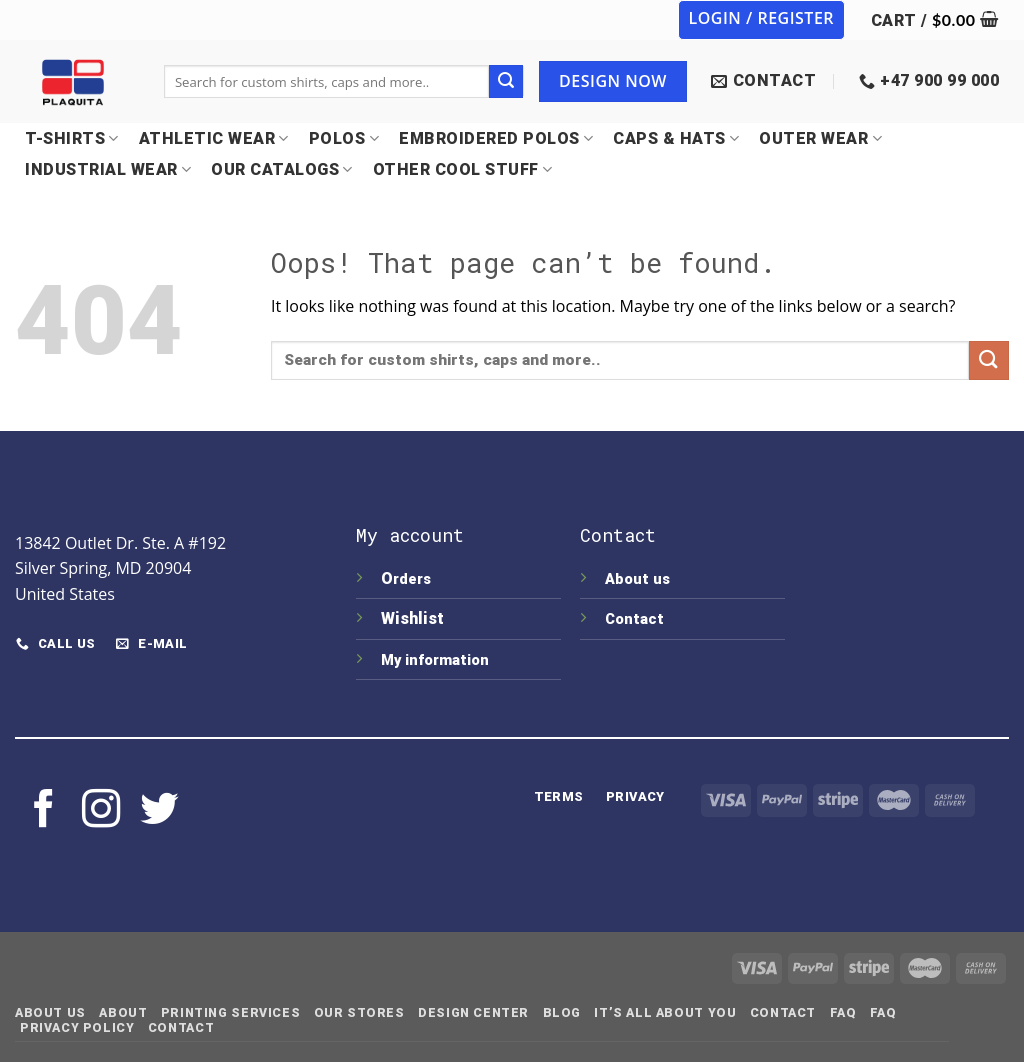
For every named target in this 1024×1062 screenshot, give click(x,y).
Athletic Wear (214, 138)
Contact (634, 619)
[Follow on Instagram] (101, 811)
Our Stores (359, 1013)
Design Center (473, 1013)
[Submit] (506, 82)
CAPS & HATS (676, 138)
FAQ (843, 1013)
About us (637, 579)
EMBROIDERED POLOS (496, 138)
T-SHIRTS (72, 138)
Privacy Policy (77, 1028)
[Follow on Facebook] (44, 811)
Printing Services (230, 1013)
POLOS (344, 138)
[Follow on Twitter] (159, 811)
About (123, 1013)
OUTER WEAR (820, 138)
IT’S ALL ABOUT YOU (665, 1013)
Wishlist (414, 618)
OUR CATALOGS (282, 169)
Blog (562, 1013)
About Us (50, 1013)
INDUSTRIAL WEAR (108, 169)
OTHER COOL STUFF (463, 169)
